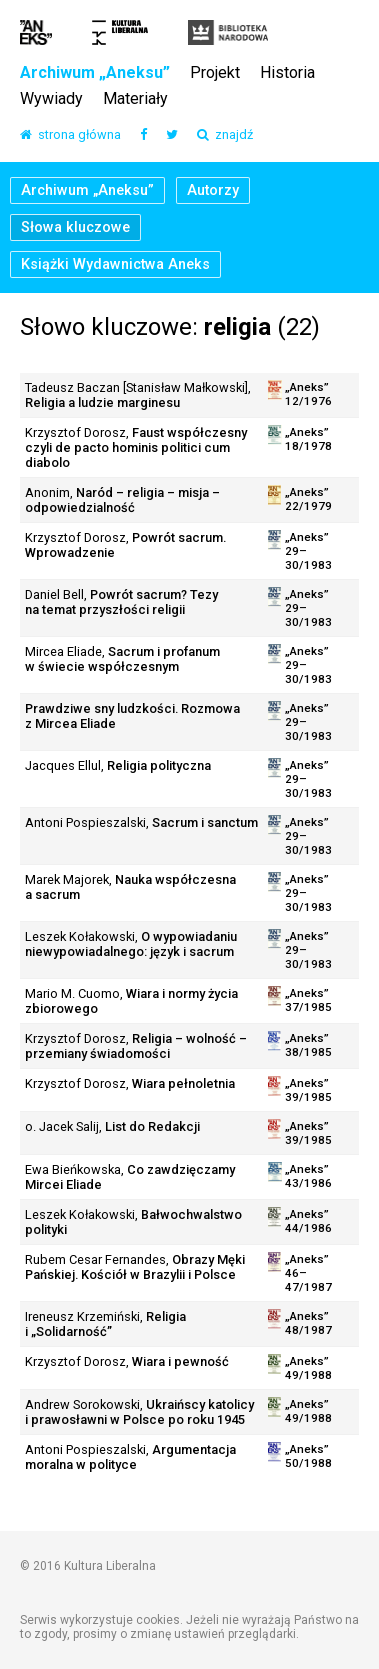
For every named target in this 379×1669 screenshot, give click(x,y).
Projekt (215, 73)
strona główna (70, 135)
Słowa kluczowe (75, 227)
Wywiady (51, 99)
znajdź (225, 135)
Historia (287, 73)
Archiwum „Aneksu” (95, 73)
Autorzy (213, 190)
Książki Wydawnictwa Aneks (115, 264)
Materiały (135, 99)
